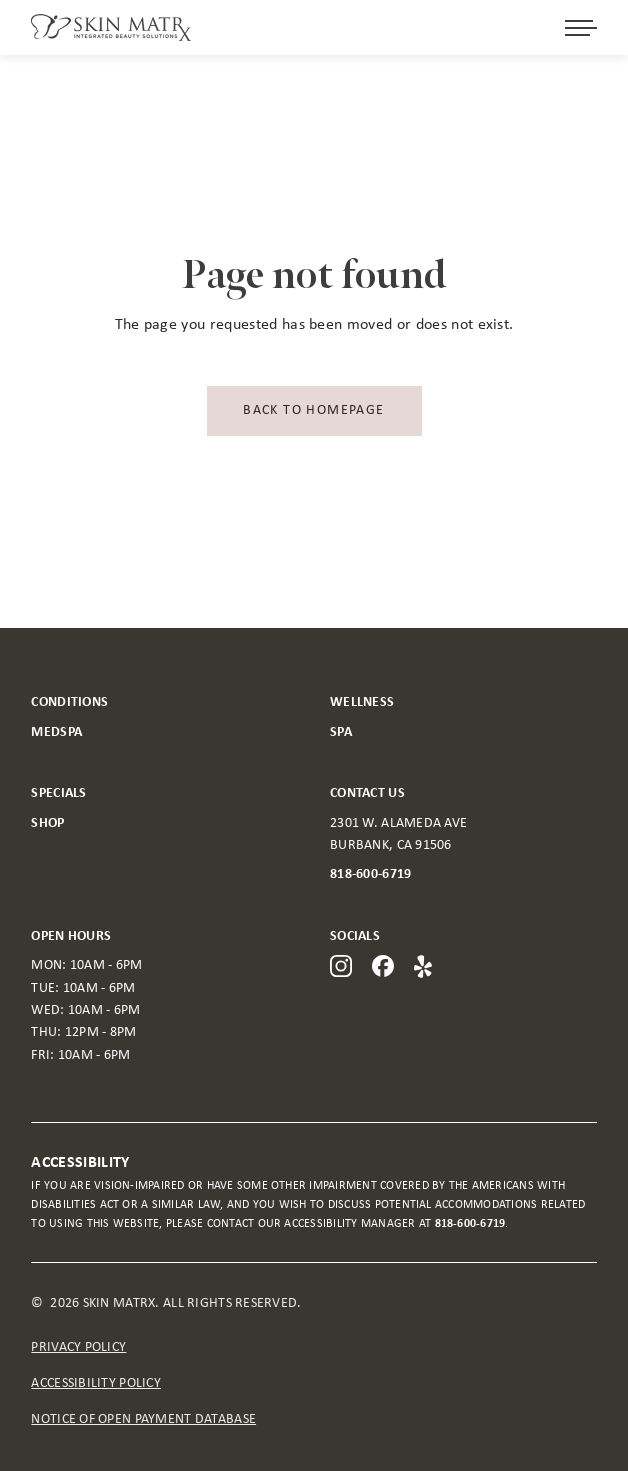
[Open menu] (581, 28)
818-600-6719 (370, 874)
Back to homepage (313, 410)
